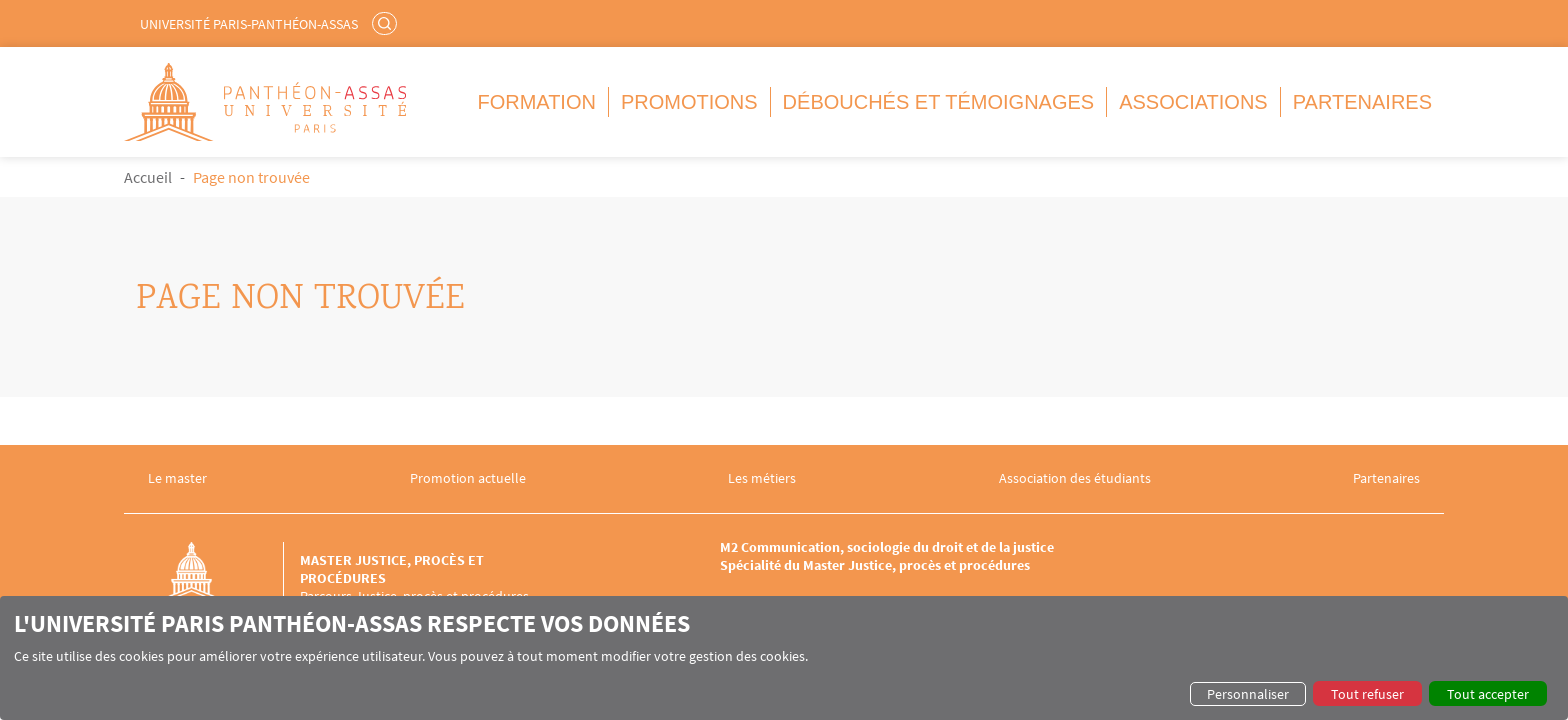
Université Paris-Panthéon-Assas (249, 24)
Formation (536, 102)
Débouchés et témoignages (939, 102)
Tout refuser (1367, 694)
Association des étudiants (1075, 478)
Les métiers (762, 478)
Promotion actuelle (468, 478)
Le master (177, 478)
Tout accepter (1488, 694)
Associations (1193, 102)
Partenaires (1362, 102)
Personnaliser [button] (1248, 694)
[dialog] (784, 658)
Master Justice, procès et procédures (392, 569)
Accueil (148, 177)
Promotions (689, 102)
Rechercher (387, 23)
